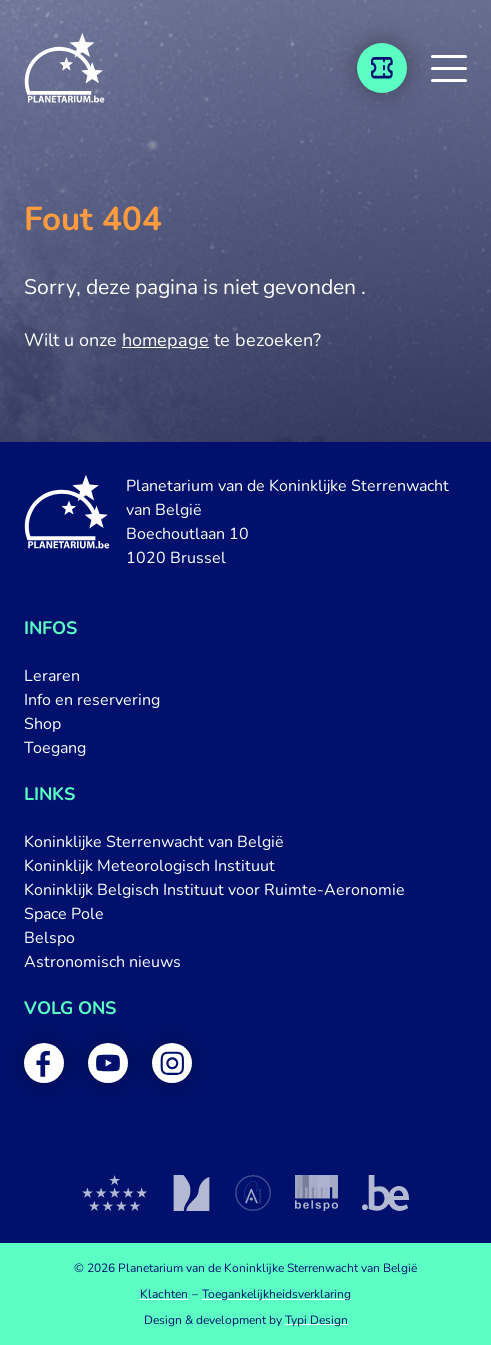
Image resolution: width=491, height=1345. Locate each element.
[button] (449, 68)
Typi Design (316, 1320)
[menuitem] (245, 676)
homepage (165, 340)
